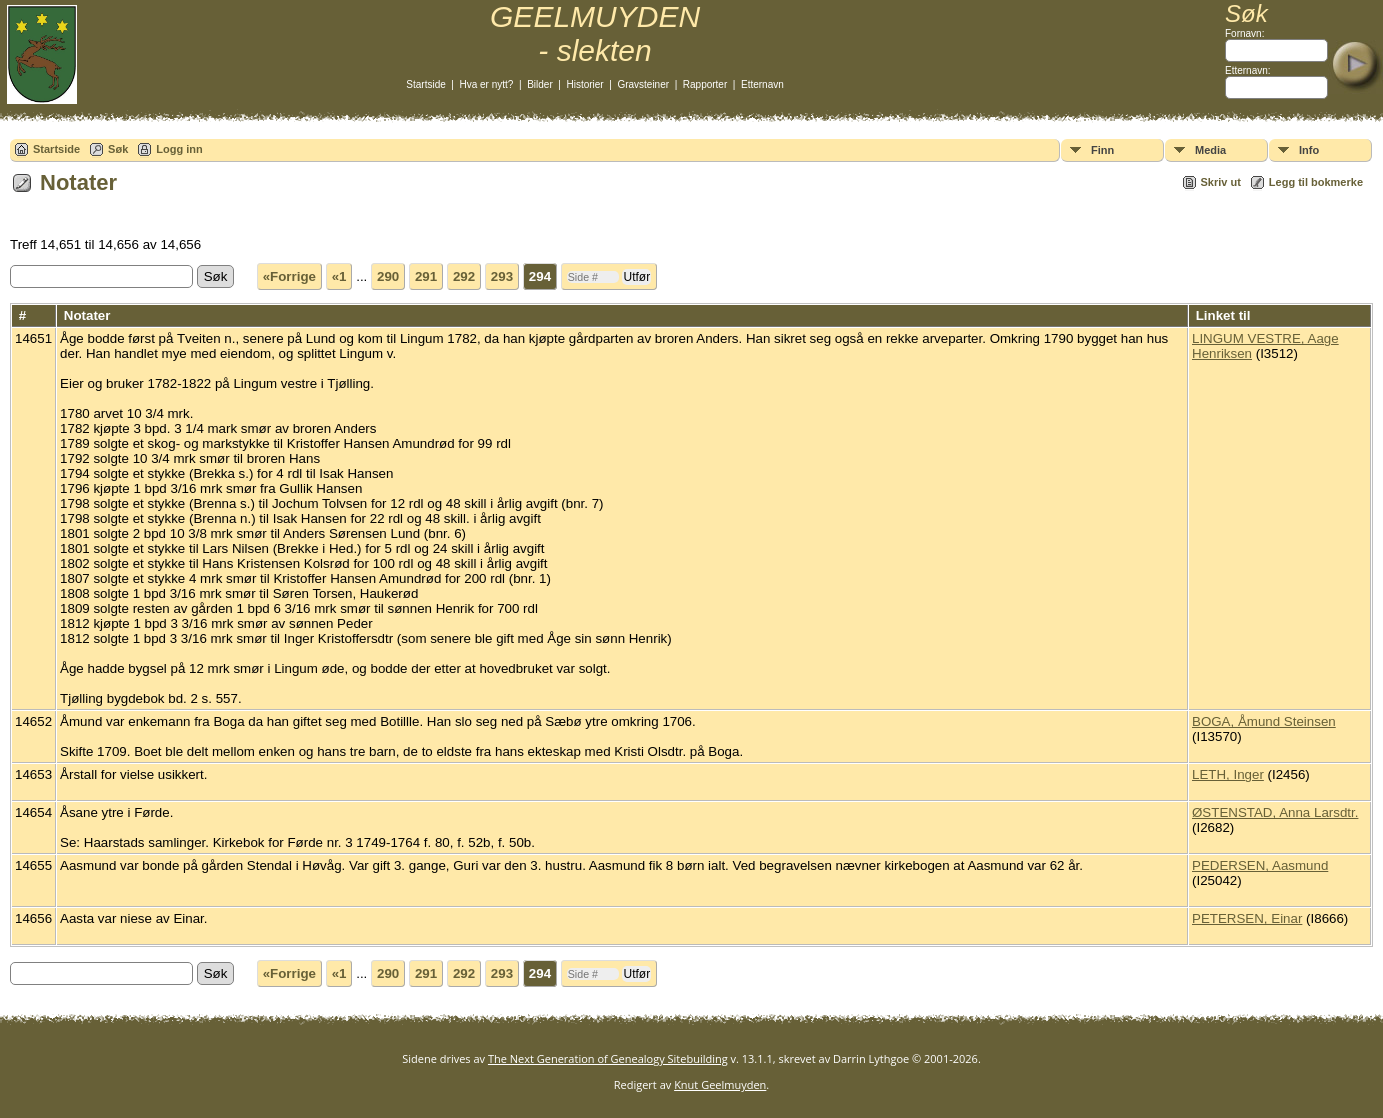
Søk (118, 149)
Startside (425, 84)
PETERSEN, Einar (1247, 918)
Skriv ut (1221, 182)
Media (1210, 150)
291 (426, 276)
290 (388, 276)
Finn (1102, 150)
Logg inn (179, 149)
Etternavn (762, 84)
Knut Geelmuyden (720, 1084)
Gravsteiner (643, 84)
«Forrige (289, 276)
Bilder (540, 84)
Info (1309, 150)
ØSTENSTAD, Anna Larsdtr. (1275, 812)
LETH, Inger (1228, 774)
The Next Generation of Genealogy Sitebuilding (608, 1058)
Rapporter (705, 84)
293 (502, 276)
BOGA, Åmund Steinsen (1264, 721)
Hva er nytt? (487, 84)
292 (464, 276)
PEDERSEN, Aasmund (1260, 865)
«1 (339, 276)
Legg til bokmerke (1316, 182)
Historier (584, 84)
